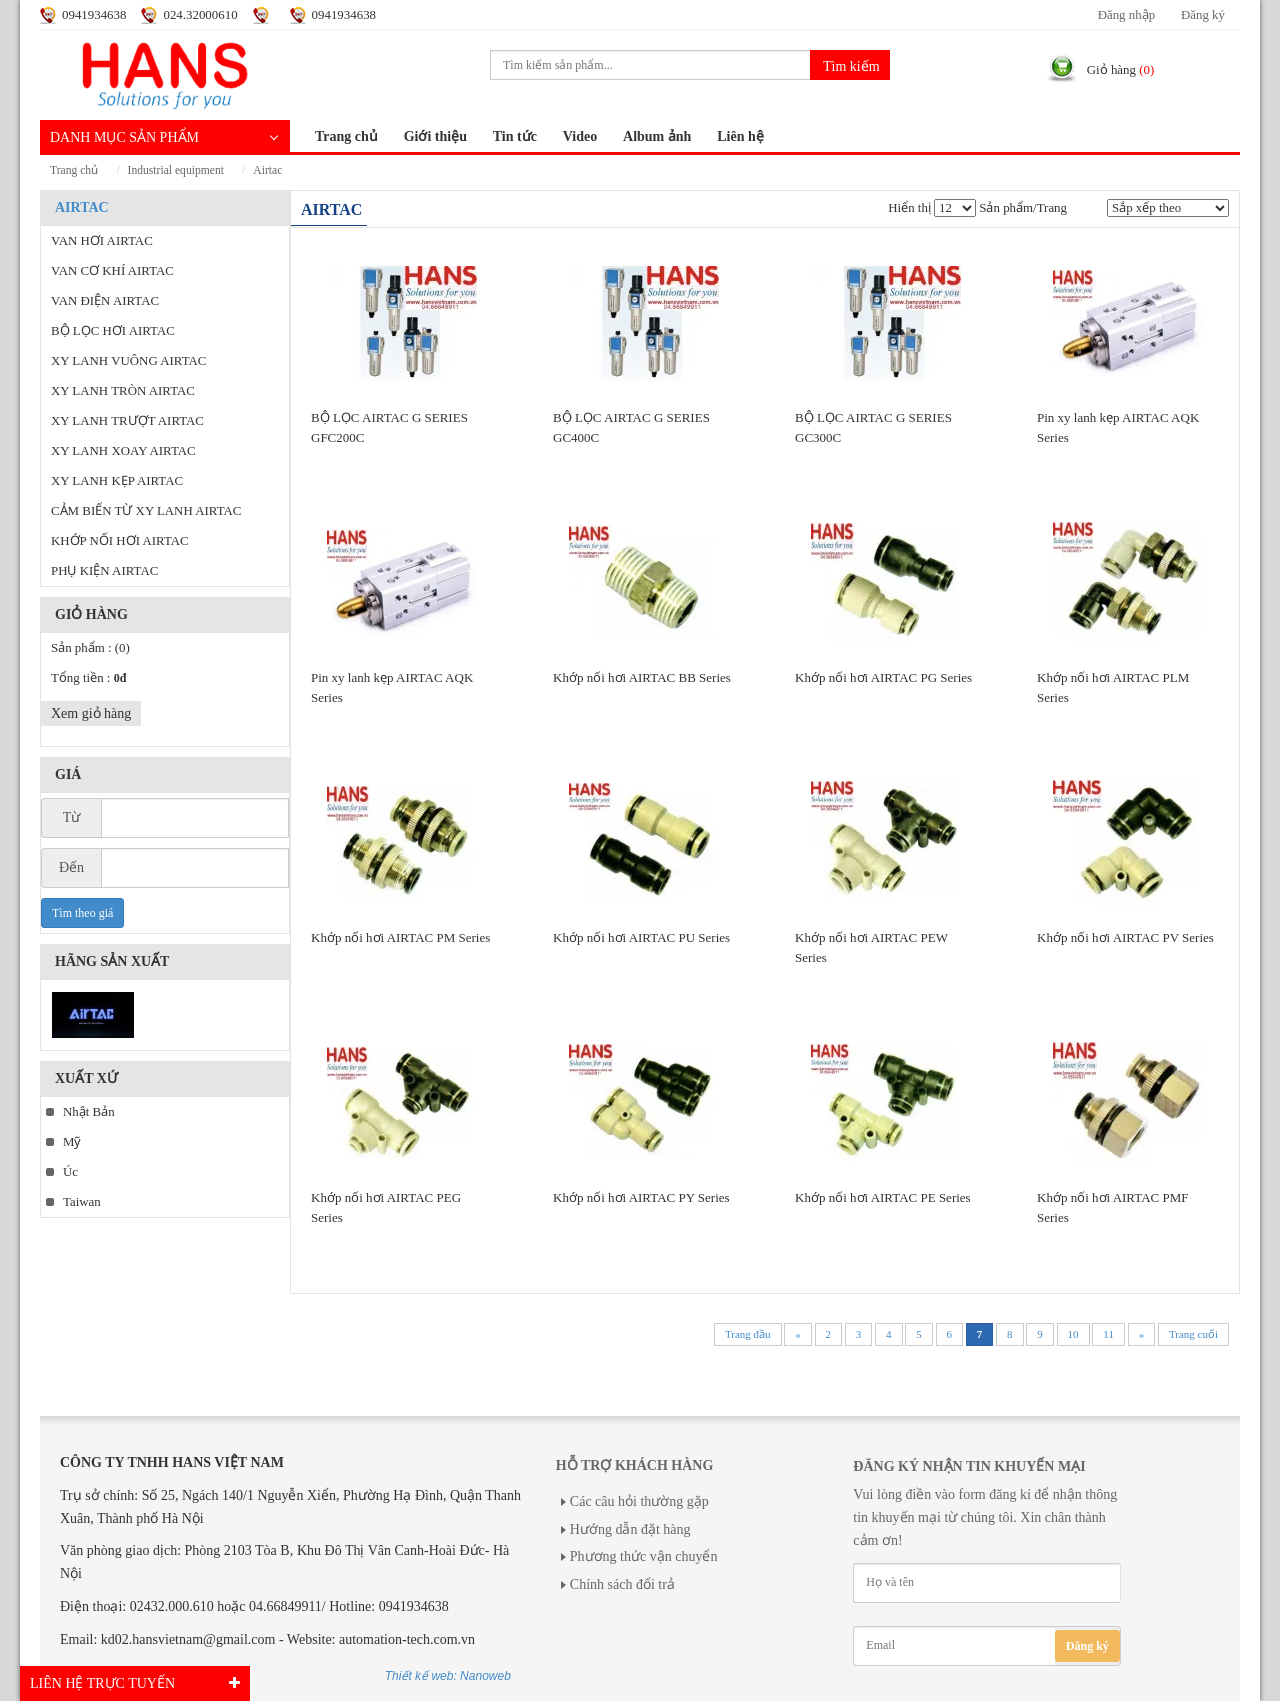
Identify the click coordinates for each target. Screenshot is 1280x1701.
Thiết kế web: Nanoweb (448, 1676)
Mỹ (72, 1142)
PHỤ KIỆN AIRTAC (104, 571)
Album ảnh (657, 136)
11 (1108, 1334)
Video (580, 136)
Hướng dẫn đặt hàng (630, 1529)
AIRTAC (267, 170)
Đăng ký (1203, 15)
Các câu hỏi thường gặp (639, 1501)
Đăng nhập (1126, 15)
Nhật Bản (89, 1112)
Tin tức (515, 136)
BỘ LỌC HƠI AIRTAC (113, 331)
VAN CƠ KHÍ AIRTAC (112, 271)
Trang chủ (346, 136)
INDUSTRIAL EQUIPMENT (176, 170)
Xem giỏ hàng (91, 713)
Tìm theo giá (82, 913)
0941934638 (94, 15)
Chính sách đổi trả (622, 1584)
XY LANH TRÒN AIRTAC (123, 391)
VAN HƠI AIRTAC (102, 241)
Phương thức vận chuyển (644, 1556)
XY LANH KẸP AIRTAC (117, 481)
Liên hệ (740, 136)
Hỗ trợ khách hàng (634, 1465)
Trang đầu (748, 1334)
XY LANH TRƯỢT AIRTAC (127, 421)
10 (1073, 1334)
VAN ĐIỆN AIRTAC (105, 301)
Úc (70, 1172)
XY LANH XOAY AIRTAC (123, 451)
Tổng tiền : (88, 678)
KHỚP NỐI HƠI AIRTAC (120, 541)
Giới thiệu (435, 136)
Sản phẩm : (90, 648)
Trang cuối (1193, 1334)
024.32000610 (200, 15)
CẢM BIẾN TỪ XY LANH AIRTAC (146, 511)
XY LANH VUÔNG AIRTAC (128, 361)
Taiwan (82, 1202)
